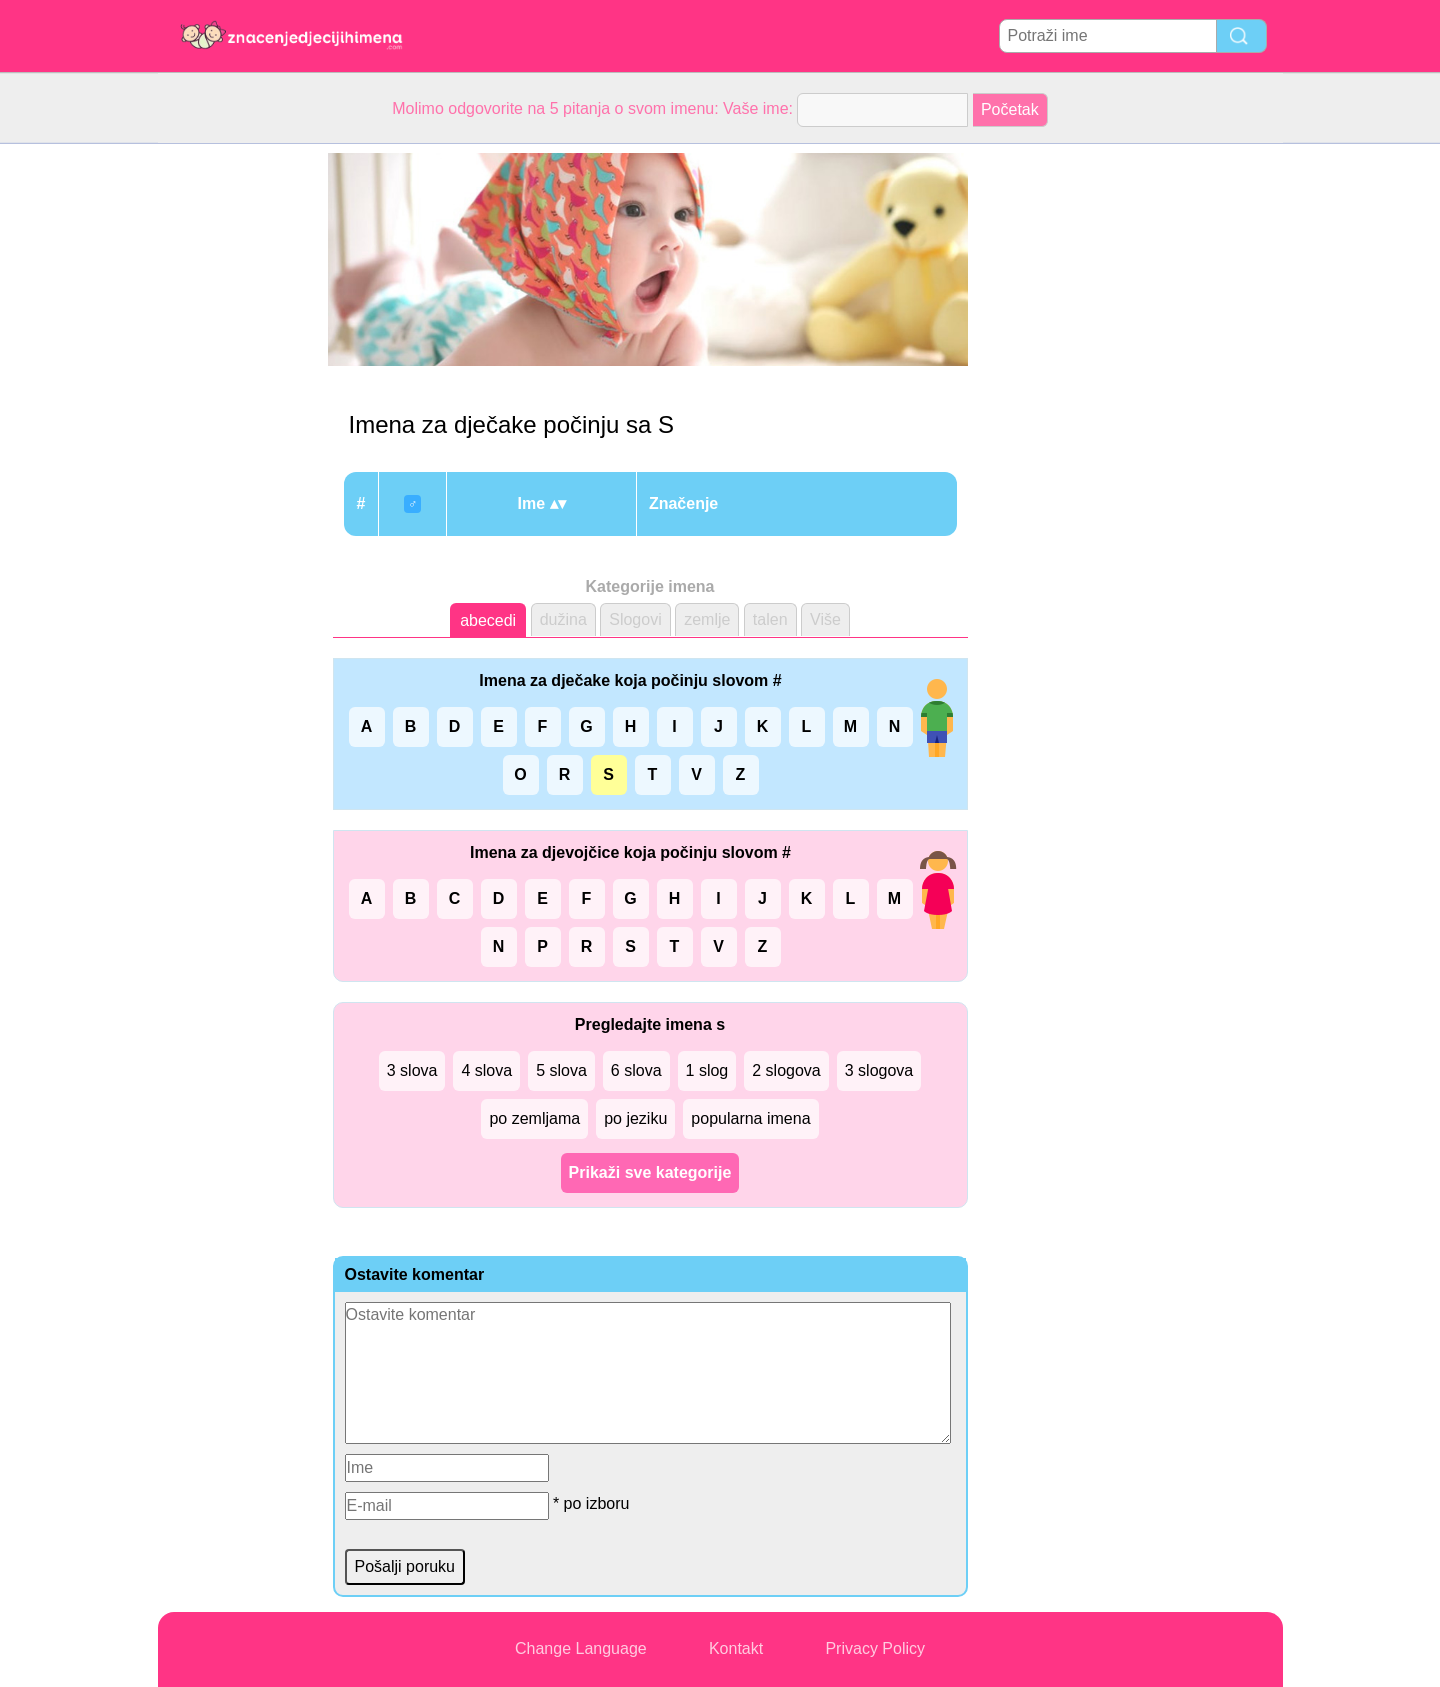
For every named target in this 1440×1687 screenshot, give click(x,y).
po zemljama (534, 1118)
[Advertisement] (238, 444)
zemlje (707, 619)
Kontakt (736, 1648)
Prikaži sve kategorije (650, 1172)
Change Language (581, 1648)
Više (825, 619)
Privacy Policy (875, 1648)
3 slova (412, 1070)
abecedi (488, 620)
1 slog (707, 1070)
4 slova (486, 1070)
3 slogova (879, 1070)
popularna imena (750, 1118)
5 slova (561, 1070)
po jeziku (635, 1118)
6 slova (636, 1070)
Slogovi (635, 619)
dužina (563, 619)
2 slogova (786, 1070)
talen (770, 619)
